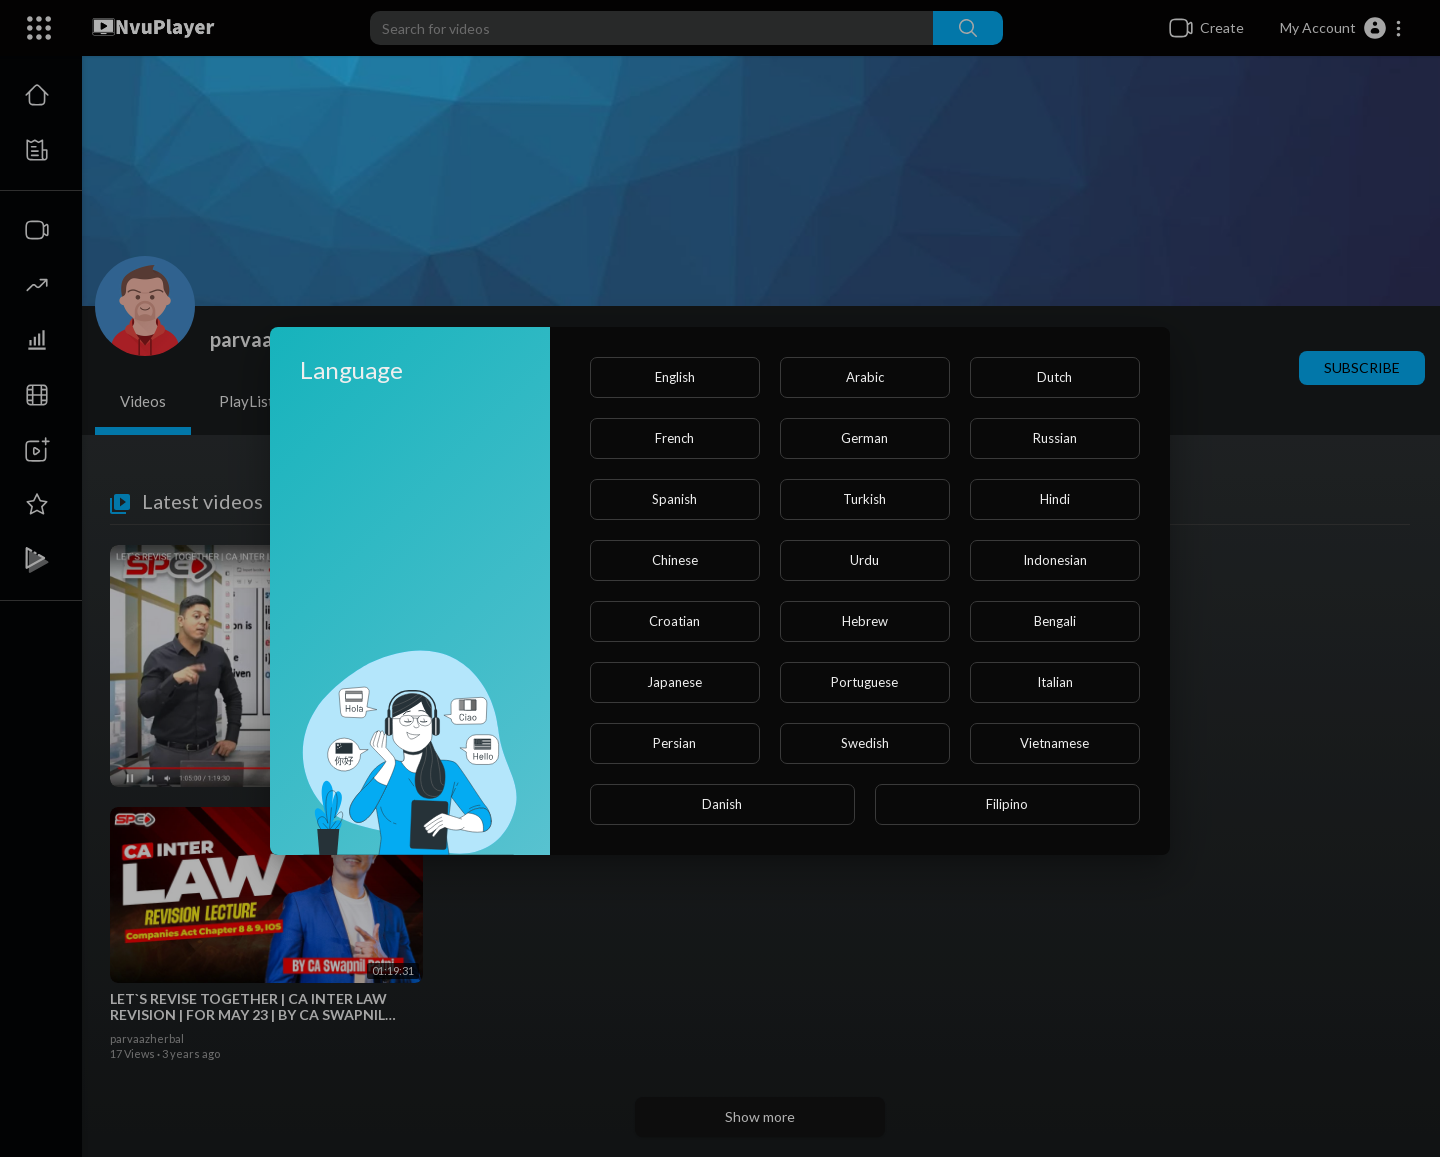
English (675, 377)
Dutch (1054, 377)
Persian (674, 743)
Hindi (1055, 499)
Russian (1055, 438)
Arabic (865, 377)
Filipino (1007, 804)
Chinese (675, 560)
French (674, 438)
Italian (1055, 682)
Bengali (1055, 621)
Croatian (674, 621)
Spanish (674, 499)
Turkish (864, 499)
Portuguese (864, 682)
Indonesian (1055, 560)
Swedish (865, 743)
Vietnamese (1054, 743)
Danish (722, 804)
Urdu (864, 560)
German (864, 438)
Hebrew (865, 621)
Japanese (674, 682)
